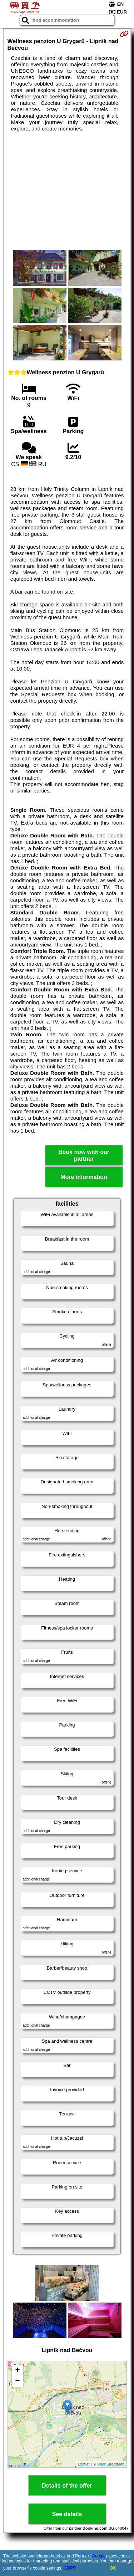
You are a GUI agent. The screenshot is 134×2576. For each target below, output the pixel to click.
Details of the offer (67, 2486)
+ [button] (17, 2370)
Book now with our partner (83, 1155)
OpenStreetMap (111, 2464)
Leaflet (84, 2464)
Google (99, 2556)
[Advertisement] (67, 191)
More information (83, 1177)
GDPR (70, 2568)
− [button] (17, 2381)
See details (67, 2514)
